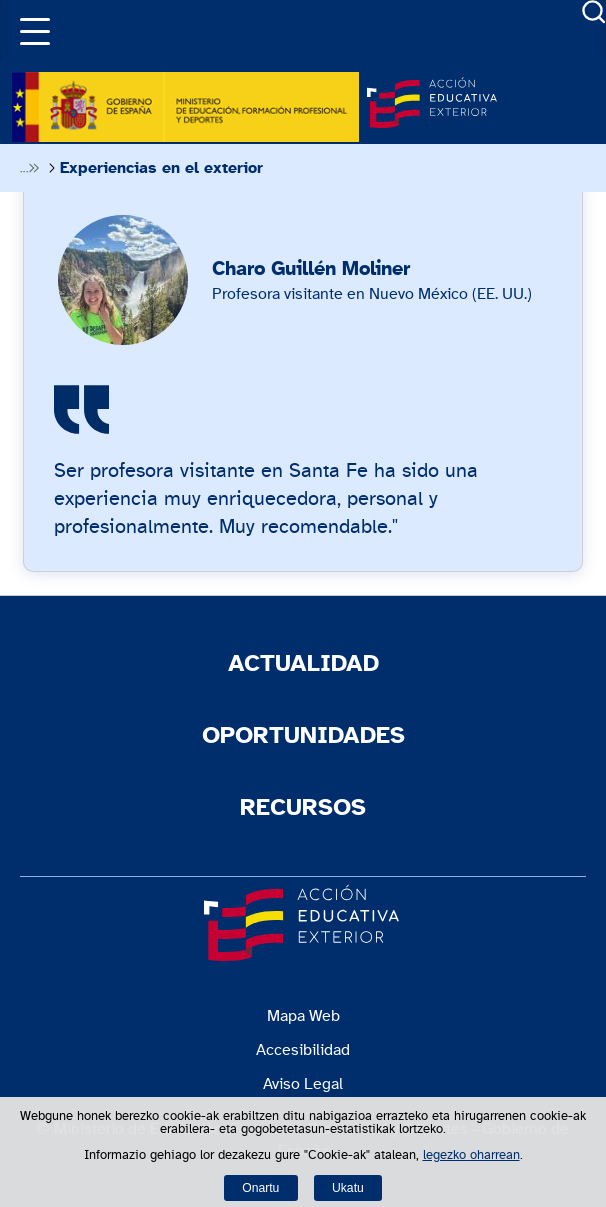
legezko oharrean (471, 1155)
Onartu (260, 1188)
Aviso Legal (303, 1084)
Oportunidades (303, 736)
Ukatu (348, 1188)
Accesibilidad (303, 1050)
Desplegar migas (29, 168)
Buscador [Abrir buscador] (594, 12)
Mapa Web (303, 1016)
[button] (30, 30)
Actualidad (303, 664)
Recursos (303, 808)
